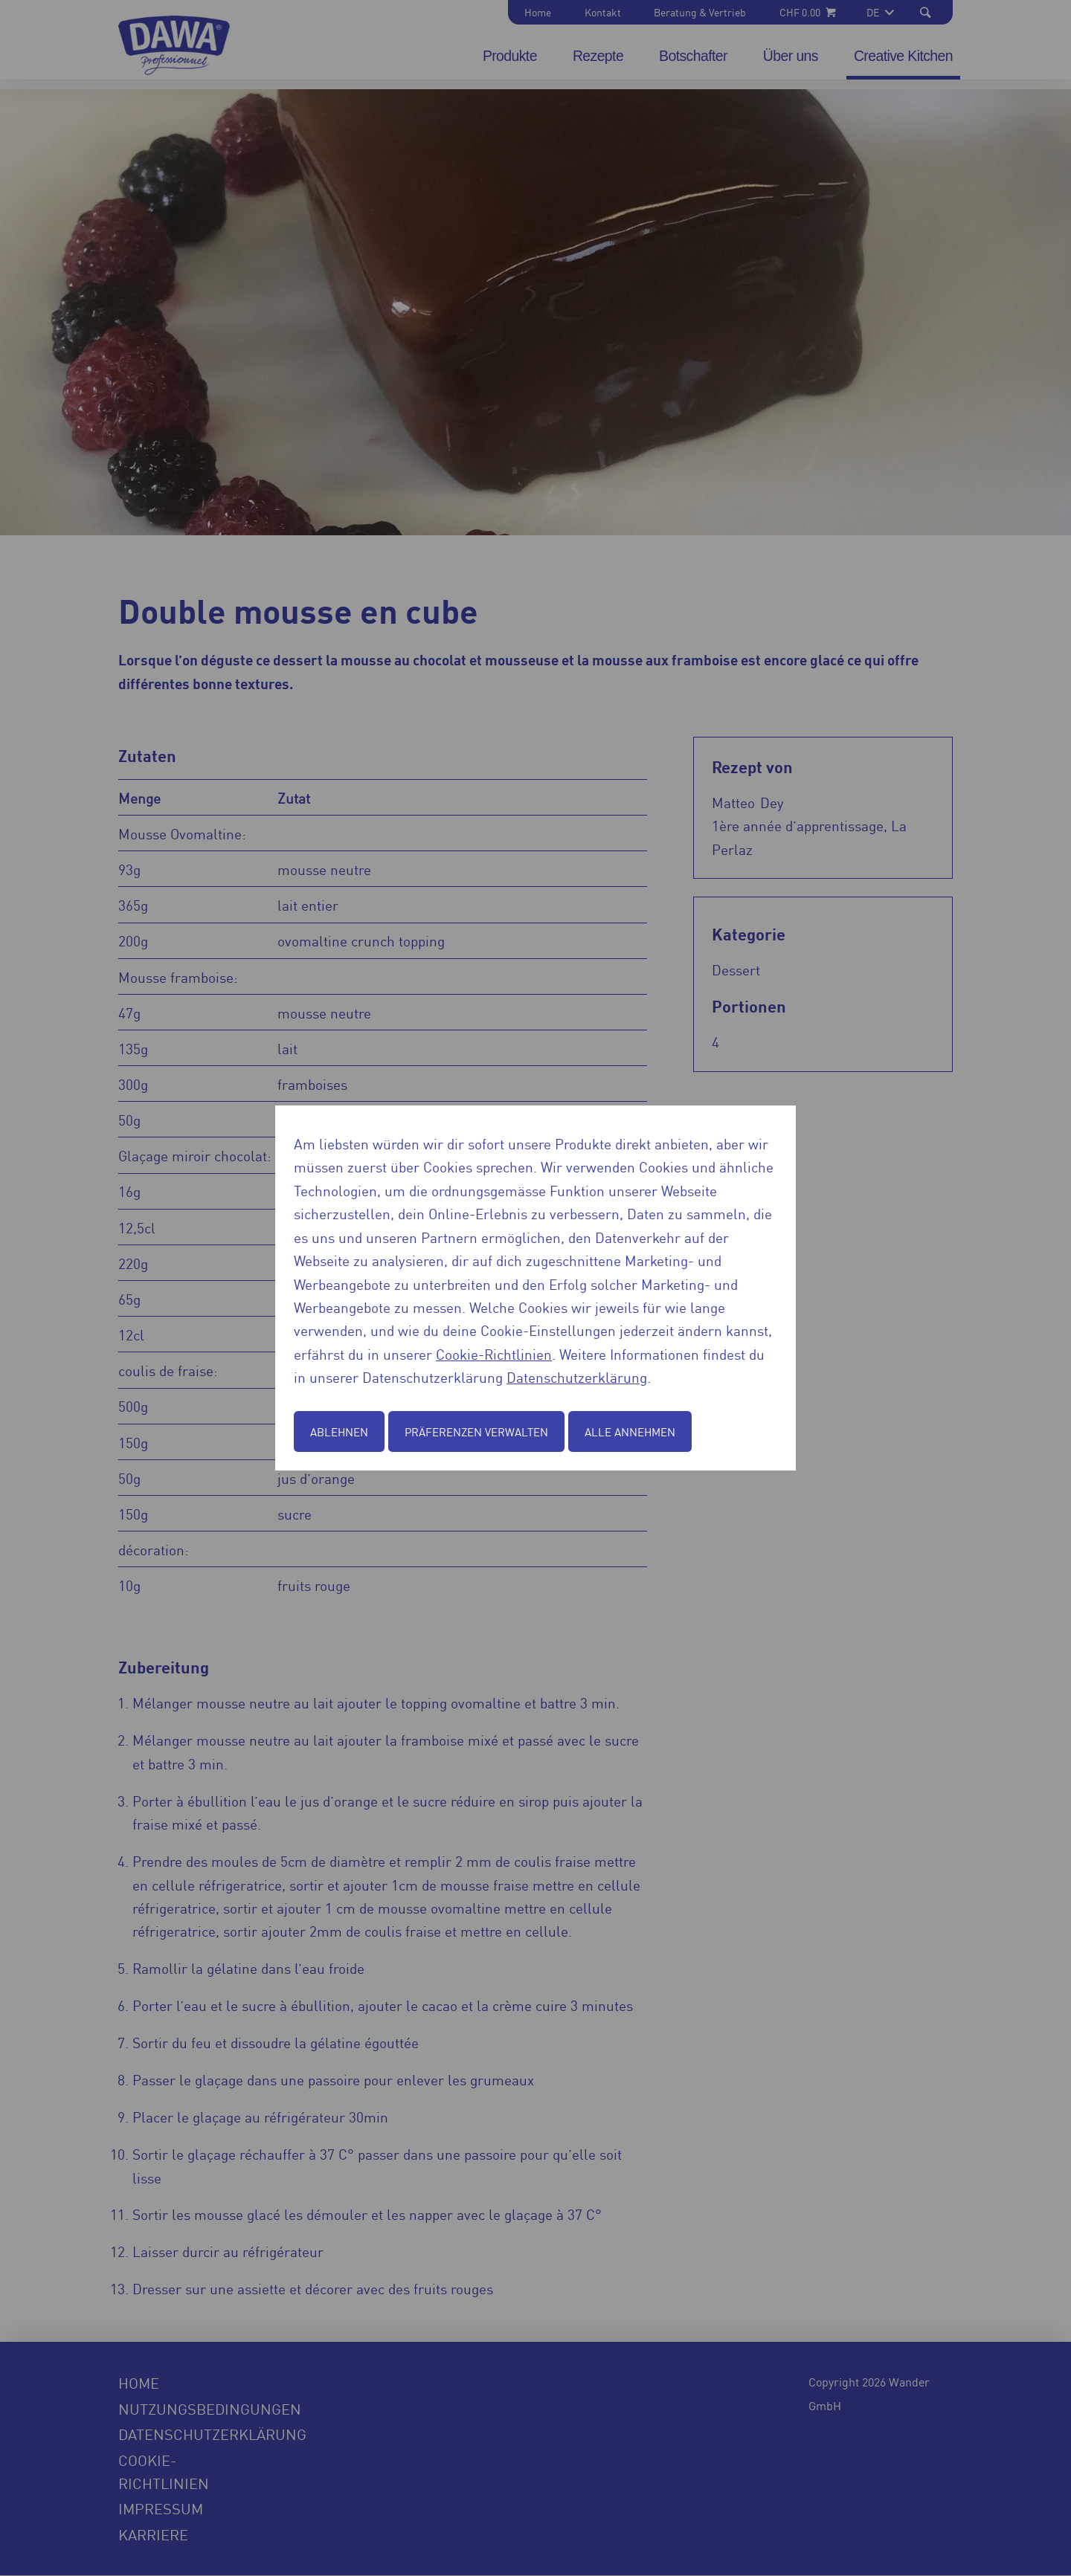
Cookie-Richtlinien (494, 1353)
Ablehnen (339, 1431)
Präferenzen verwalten (476, 1431)
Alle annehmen (630, 1431)
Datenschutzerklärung (576, 1376)
